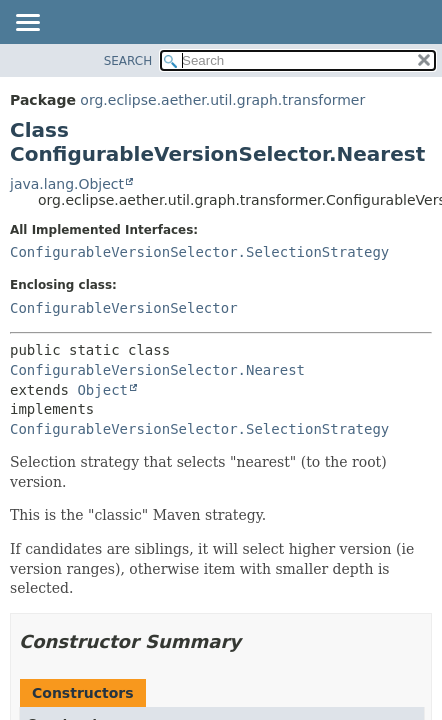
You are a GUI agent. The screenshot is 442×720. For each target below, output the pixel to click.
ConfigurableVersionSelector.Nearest (157, 370)
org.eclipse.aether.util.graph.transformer (222, 100)
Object (102, 390)
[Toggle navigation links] (27, 24)
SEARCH (128, 61)
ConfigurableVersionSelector (124, 308)
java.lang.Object (67, 184)
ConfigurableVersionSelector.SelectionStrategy (199, 252)
